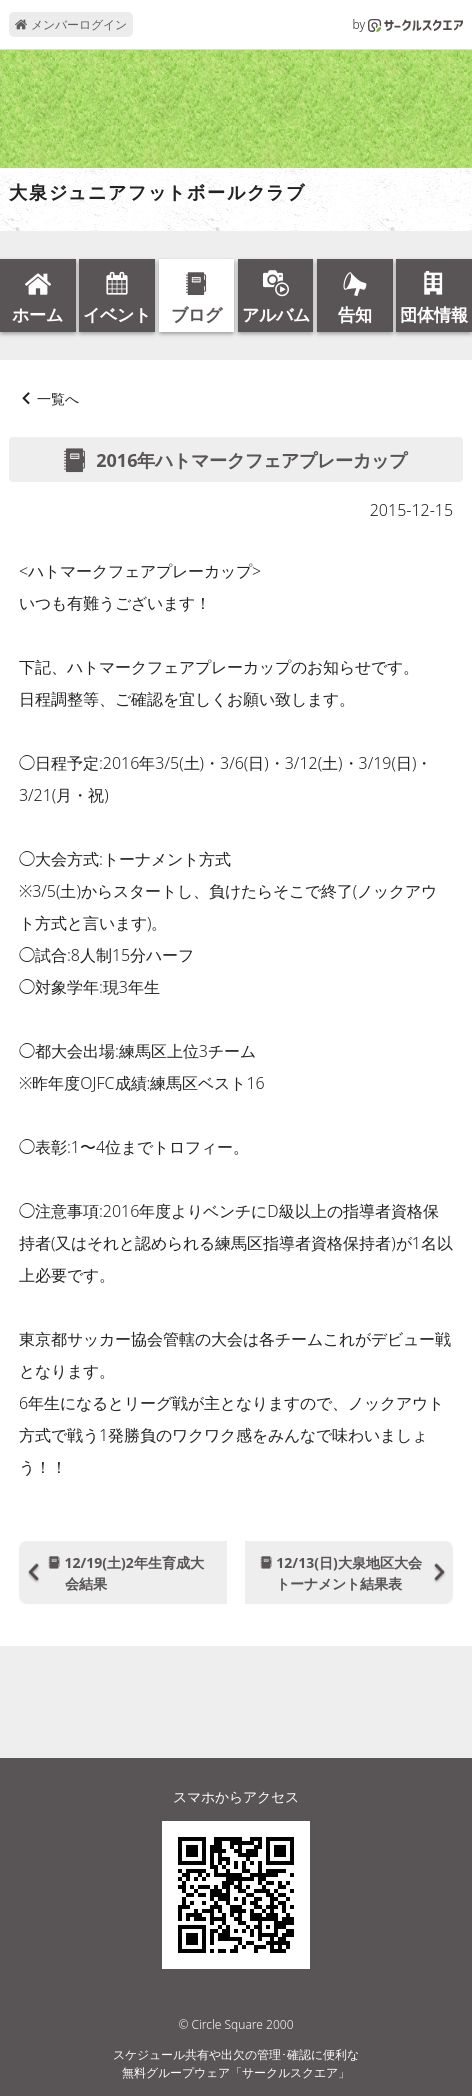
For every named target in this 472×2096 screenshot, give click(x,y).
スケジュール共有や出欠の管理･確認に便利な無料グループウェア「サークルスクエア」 (236, 2063)
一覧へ (58, 398)
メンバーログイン (70, 24)
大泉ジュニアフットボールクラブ (157, 193)
